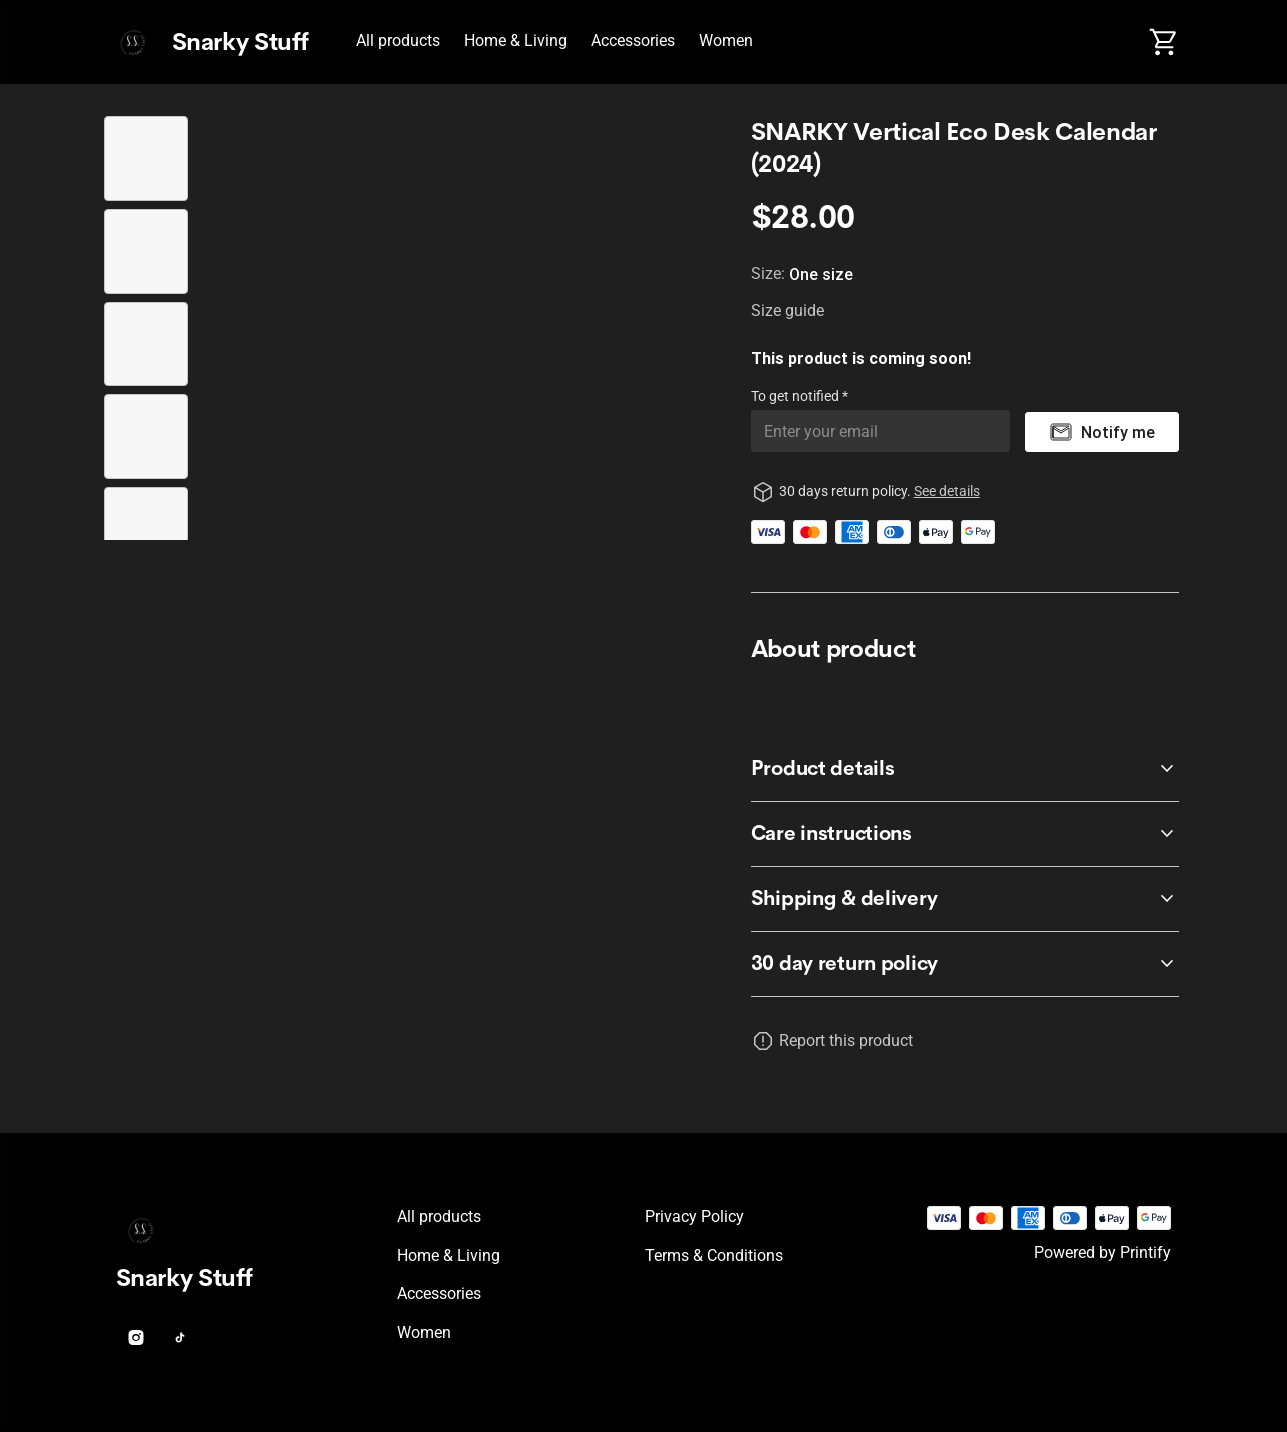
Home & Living (515, 40)
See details (947, 491)
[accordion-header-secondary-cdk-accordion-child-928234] (965, 769)
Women (726, 40)
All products (398, 40)
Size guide (787, 310)
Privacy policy (694, 1216)
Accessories (633, 40)
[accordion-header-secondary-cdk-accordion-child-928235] (965, 834)
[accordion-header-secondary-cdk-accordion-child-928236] (965, 899)
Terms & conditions (714, 1255)
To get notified (796, 396)
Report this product (846, 1040)
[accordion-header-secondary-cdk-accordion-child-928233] (965, 964)
